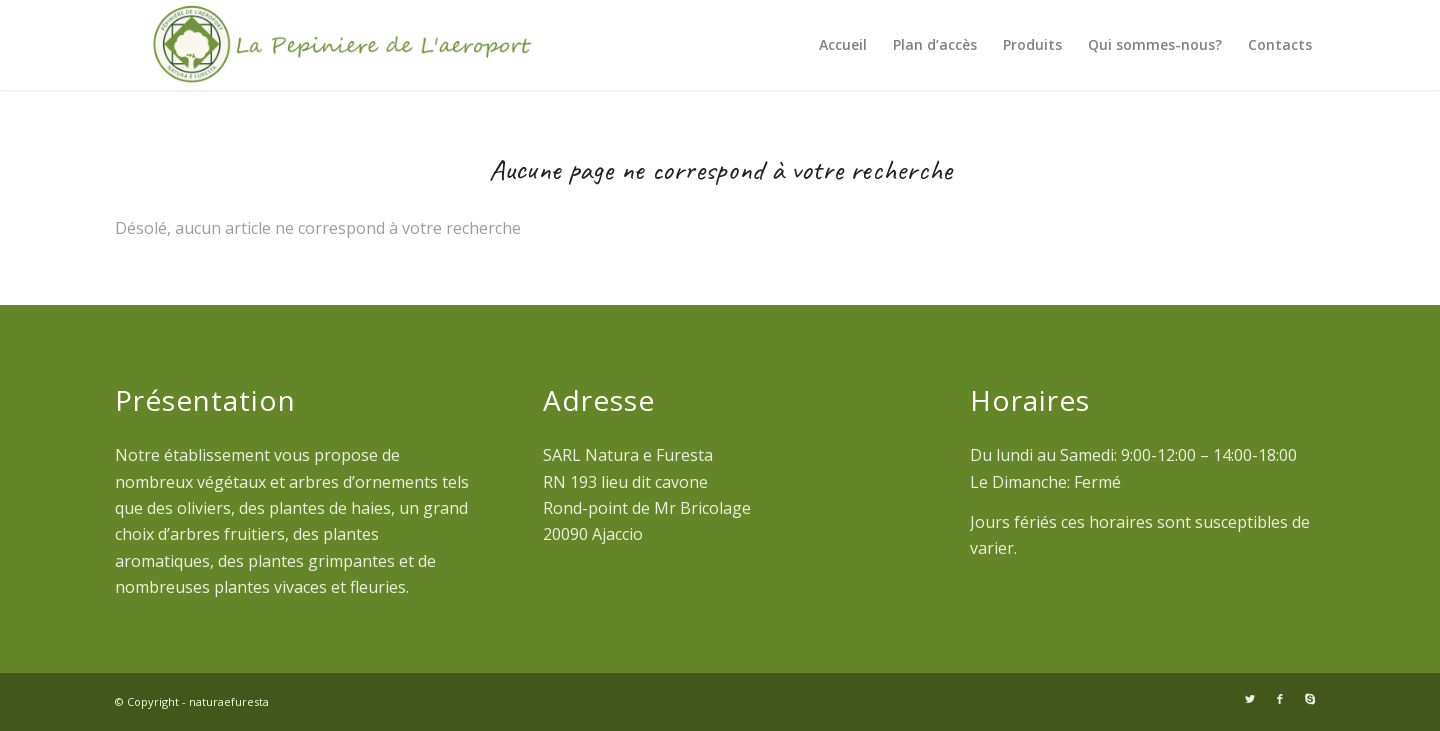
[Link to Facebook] (1280, 699)
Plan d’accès (935, 44)
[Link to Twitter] (1250, 699)
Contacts (1280, 44)
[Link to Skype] (1310, 699)
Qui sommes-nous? (1155, 44)
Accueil (843, 44)
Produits (1032, 44)
